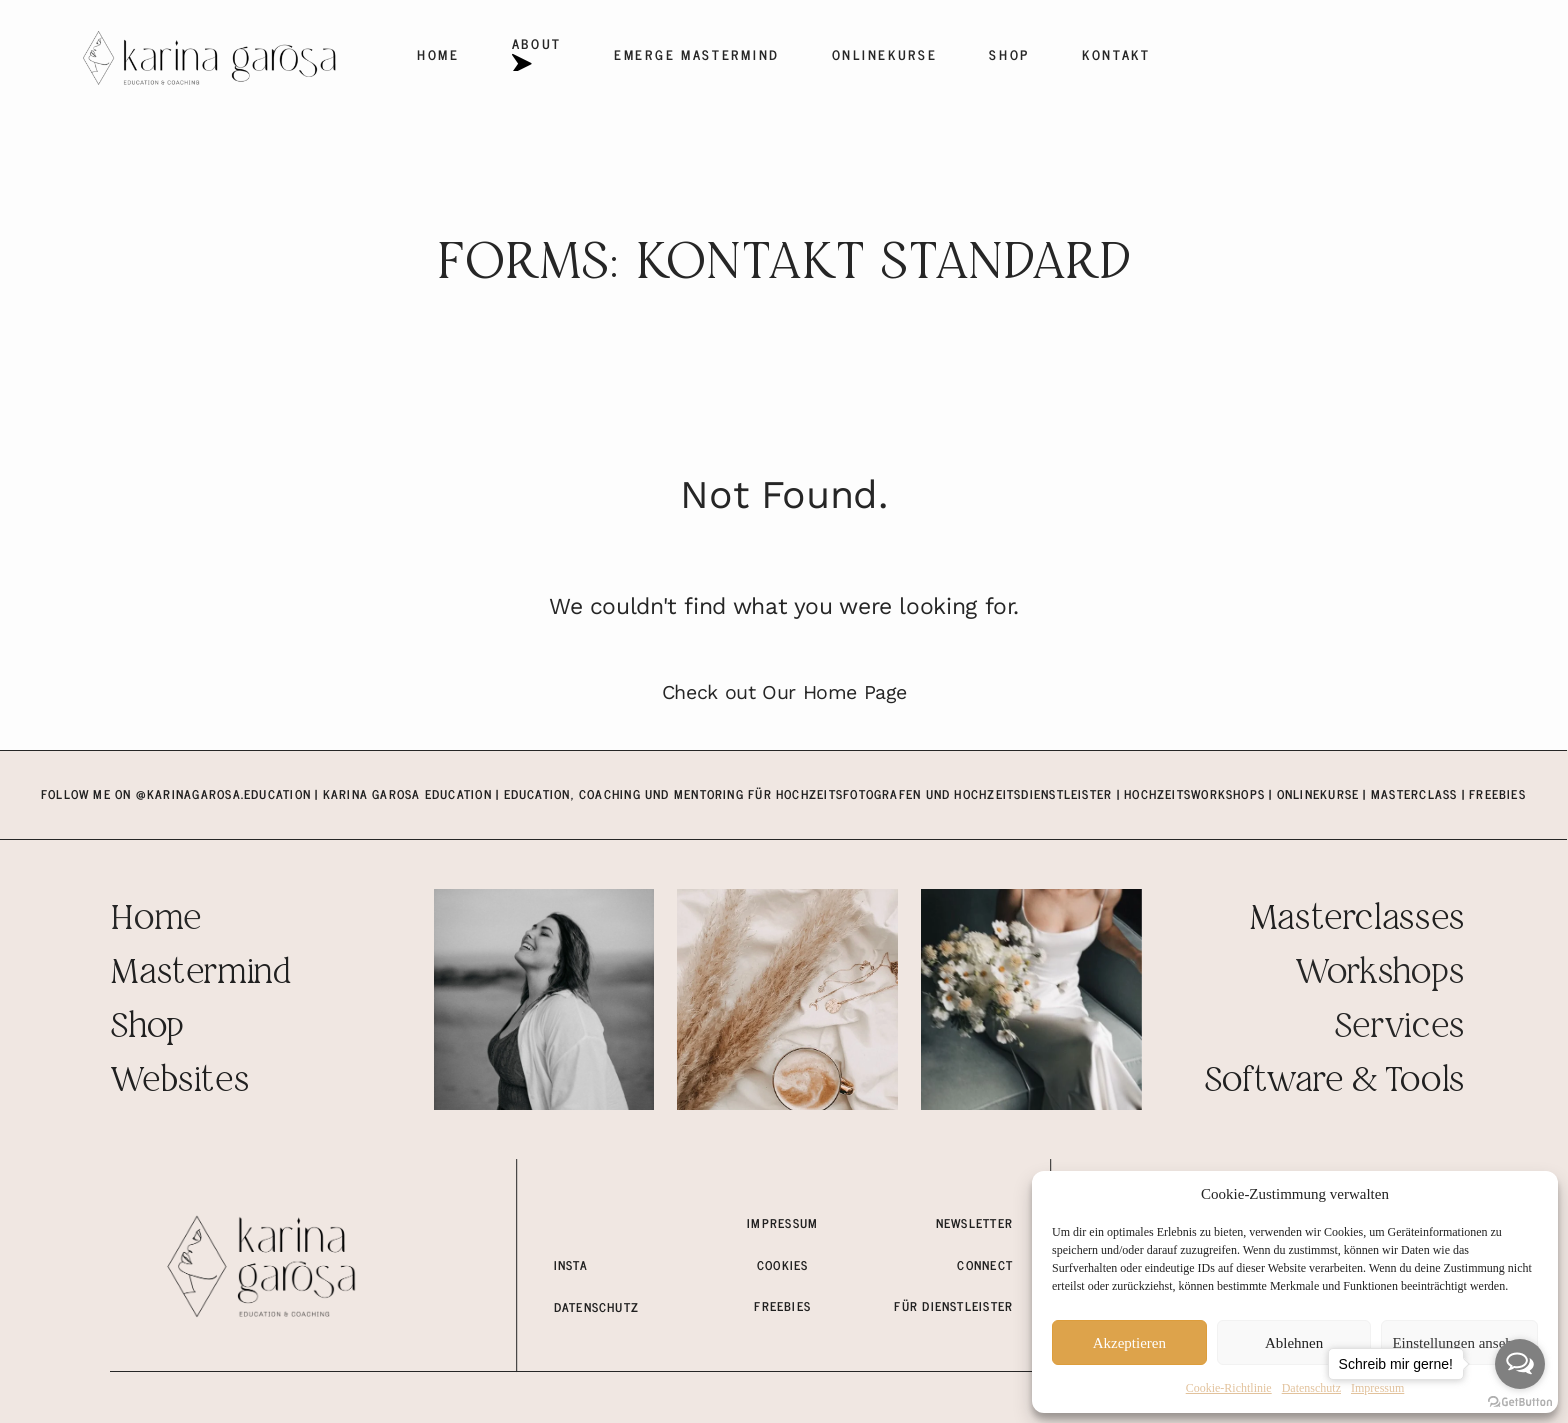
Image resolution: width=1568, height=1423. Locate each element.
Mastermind (199, 973)
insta (571, 1265)
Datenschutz (1311, 1388)
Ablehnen (1294, 1343)
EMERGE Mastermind (697, 54)
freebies (782, 1306)
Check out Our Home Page (784, 692)
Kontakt (1116, 54)
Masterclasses (1356, 919)
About (537, 54)
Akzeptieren (1129, 1343)
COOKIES (783, 1265)
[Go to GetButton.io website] (1520, 1402)
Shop (1009, 54)
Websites (179, 1081)
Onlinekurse (885, 54)
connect (985, 1265)
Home (438, 54)
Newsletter (974, 1223)
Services (1399, 1027)
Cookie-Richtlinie (1229, 1388)
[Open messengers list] (1520, 1364)
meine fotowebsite (616, 1223)
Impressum (782, 1223)
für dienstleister (953, 1306)
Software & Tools (1334, 1081)
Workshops (1379, 973)
